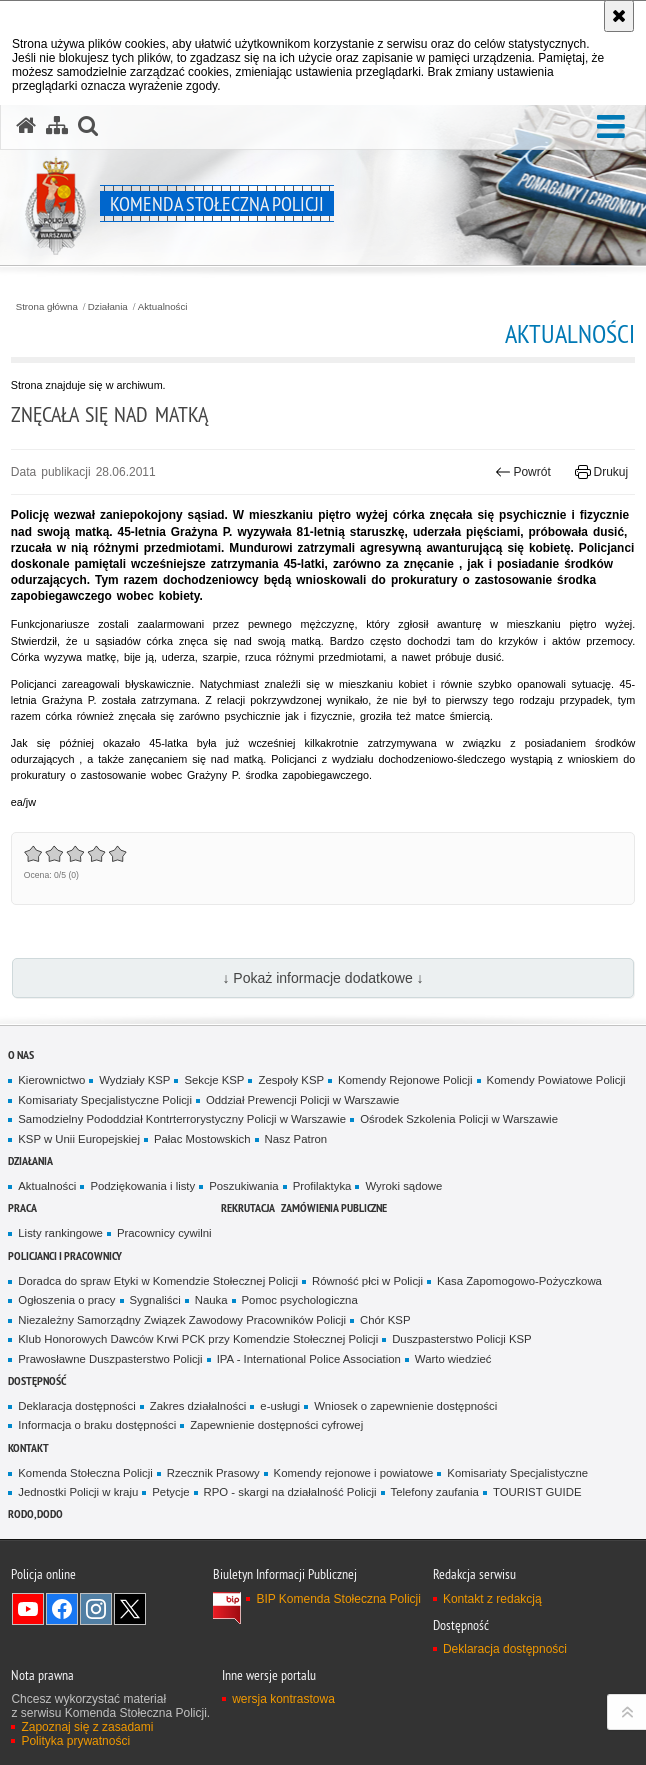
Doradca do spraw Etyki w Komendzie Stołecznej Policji (158, 1281)
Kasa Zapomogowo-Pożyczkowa (519, 1281)
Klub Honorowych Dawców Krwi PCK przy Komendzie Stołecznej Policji (198, 1339)
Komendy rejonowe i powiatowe (354, 1473)
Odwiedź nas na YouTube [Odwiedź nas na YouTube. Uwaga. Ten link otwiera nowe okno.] (28, 1609)
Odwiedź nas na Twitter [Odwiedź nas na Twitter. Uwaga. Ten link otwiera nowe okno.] (130, 1609)
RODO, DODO (35, 1513)
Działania (108, 307)
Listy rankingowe (60, 1233)
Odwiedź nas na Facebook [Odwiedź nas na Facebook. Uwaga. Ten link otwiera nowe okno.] (62, 1609)
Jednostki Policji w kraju (78, 1492)
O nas (21, 1054)
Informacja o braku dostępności (97, 1425)
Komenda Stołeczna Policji (85, 1473)
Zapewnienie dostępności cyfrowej (276, 1425)
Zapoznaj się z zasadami (87, 1727)
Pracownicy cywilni (164, 1233)
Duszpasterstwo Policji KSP (462, 1339)
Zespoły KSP (291, 1080)
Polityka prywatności (75, 1741)
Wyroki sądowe (403, 1186)
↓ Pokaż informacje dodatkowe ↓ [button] (322, 978)
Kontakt (28, 1447)
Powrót (523, 472)
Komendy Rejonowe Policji (405, 1080)
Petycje (170, 1492)
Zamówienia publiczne (334, 1207)
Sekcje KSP (214, 1080)
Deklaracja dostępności (76, 1406)
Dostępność (37, 1380)
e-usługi (280, 1406)
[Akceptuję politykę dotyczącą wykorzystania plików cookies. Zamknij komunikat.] (619, 16)
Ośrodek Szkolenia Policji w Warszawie (459, 1119)
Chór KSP (385, 1320)
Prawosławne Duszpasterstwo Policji (110, 1359)
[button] (611, 127)
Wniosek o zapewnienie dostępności (405, 1406)
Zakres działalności (198, 1406)
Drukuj (601, 472)
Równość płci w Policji (367, 1281)
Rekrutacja (248, 1207)
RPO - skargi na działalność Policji (290, 1492)
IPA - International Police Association (309, 1359)
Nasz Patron (296, 1139)
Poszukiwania (243, 1186)
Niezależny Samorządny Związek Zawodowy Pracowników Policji (182, 1320)
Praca (22, 1207)
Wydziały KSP (134, 1080)
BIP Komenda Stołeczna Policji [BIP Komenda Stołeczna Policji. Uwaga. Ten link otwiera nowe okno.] (338, 1599)
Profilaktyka (322, 1186)
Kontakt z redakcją (492, 1599)
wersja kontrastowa (283, 1699)
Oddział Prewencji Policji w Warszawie (302, 1100)
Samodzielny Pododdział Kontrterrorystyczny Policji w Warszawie (182, 1119)
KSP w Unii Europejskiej (79, 1139)
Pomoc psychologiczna (300, 1300)
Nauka (211, 1300)
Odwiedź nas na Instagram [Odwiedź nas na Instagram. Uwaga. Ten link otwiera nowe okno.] (96, 1609)
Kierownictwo (51, 1080)
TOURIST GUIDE (537, 1492)
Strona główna (47, 307)
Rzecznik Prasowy (213, 1473)
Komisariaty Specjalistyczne (517, 1473)
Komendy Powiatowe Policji (556, 1080)
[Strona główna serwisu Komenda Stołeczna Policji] (26, 126)
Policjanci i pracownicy (65, 1255)
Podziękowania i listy (142, 1186)
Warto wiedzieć (453, 1359)
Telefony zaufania (435, 1492)
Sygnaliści (155, 1300)
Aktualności (163, 307)
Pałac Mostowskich (202, 1139)
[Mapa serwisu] (57, 126)
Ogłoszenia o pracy (66, 1300)
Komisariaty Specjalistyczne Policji (105, 1100)
